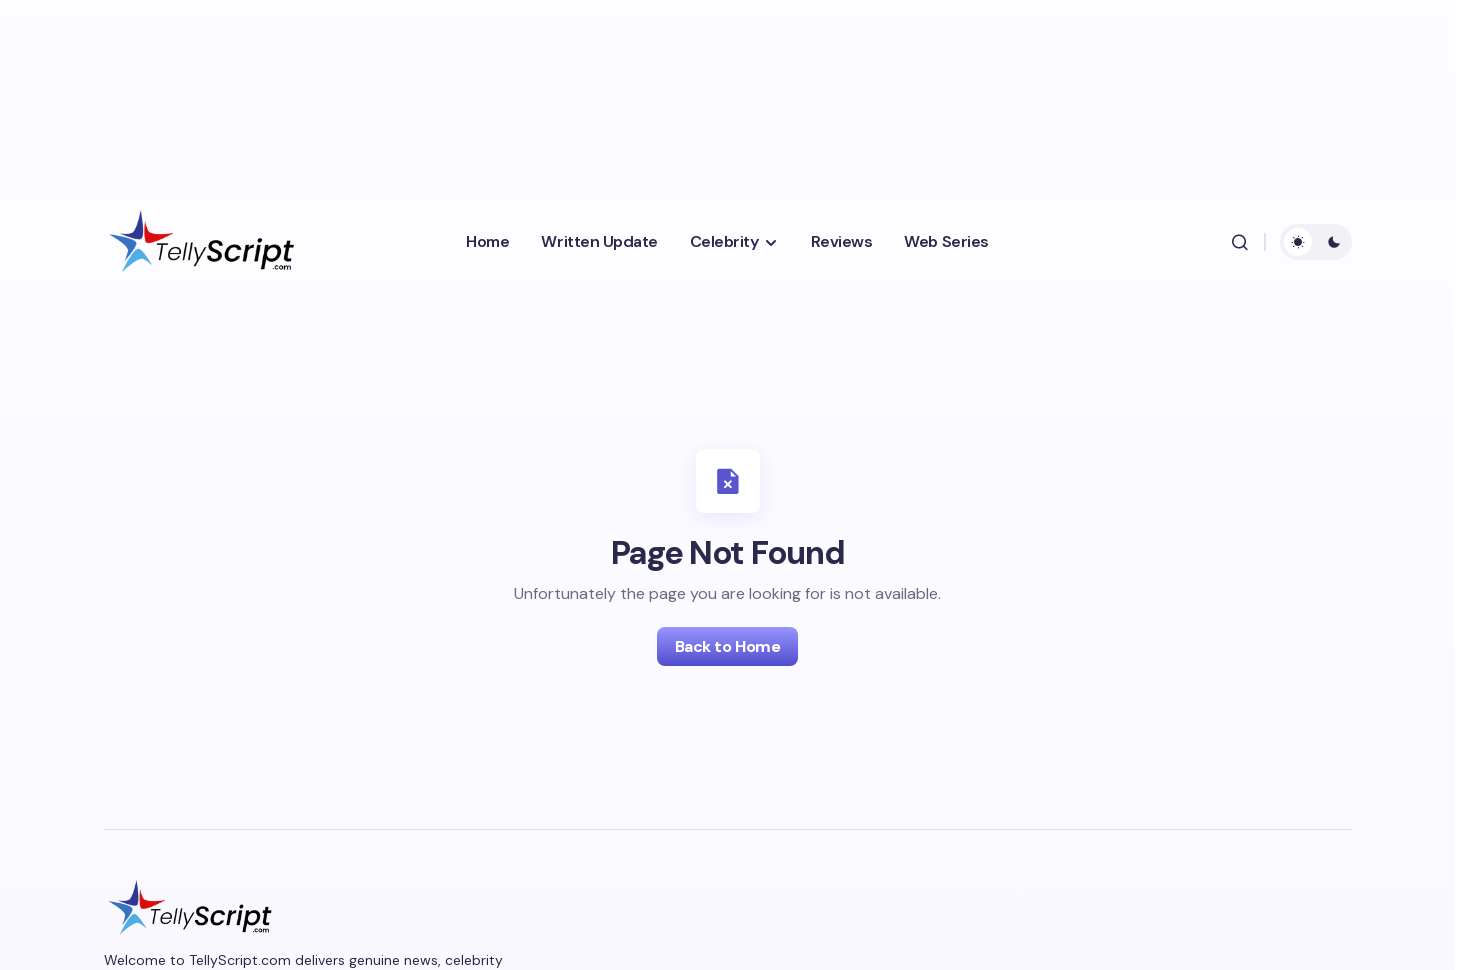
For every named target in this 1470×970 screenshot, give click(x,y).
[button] (1240, 242)
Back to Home (727, 646)
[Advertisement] (514, 95)
